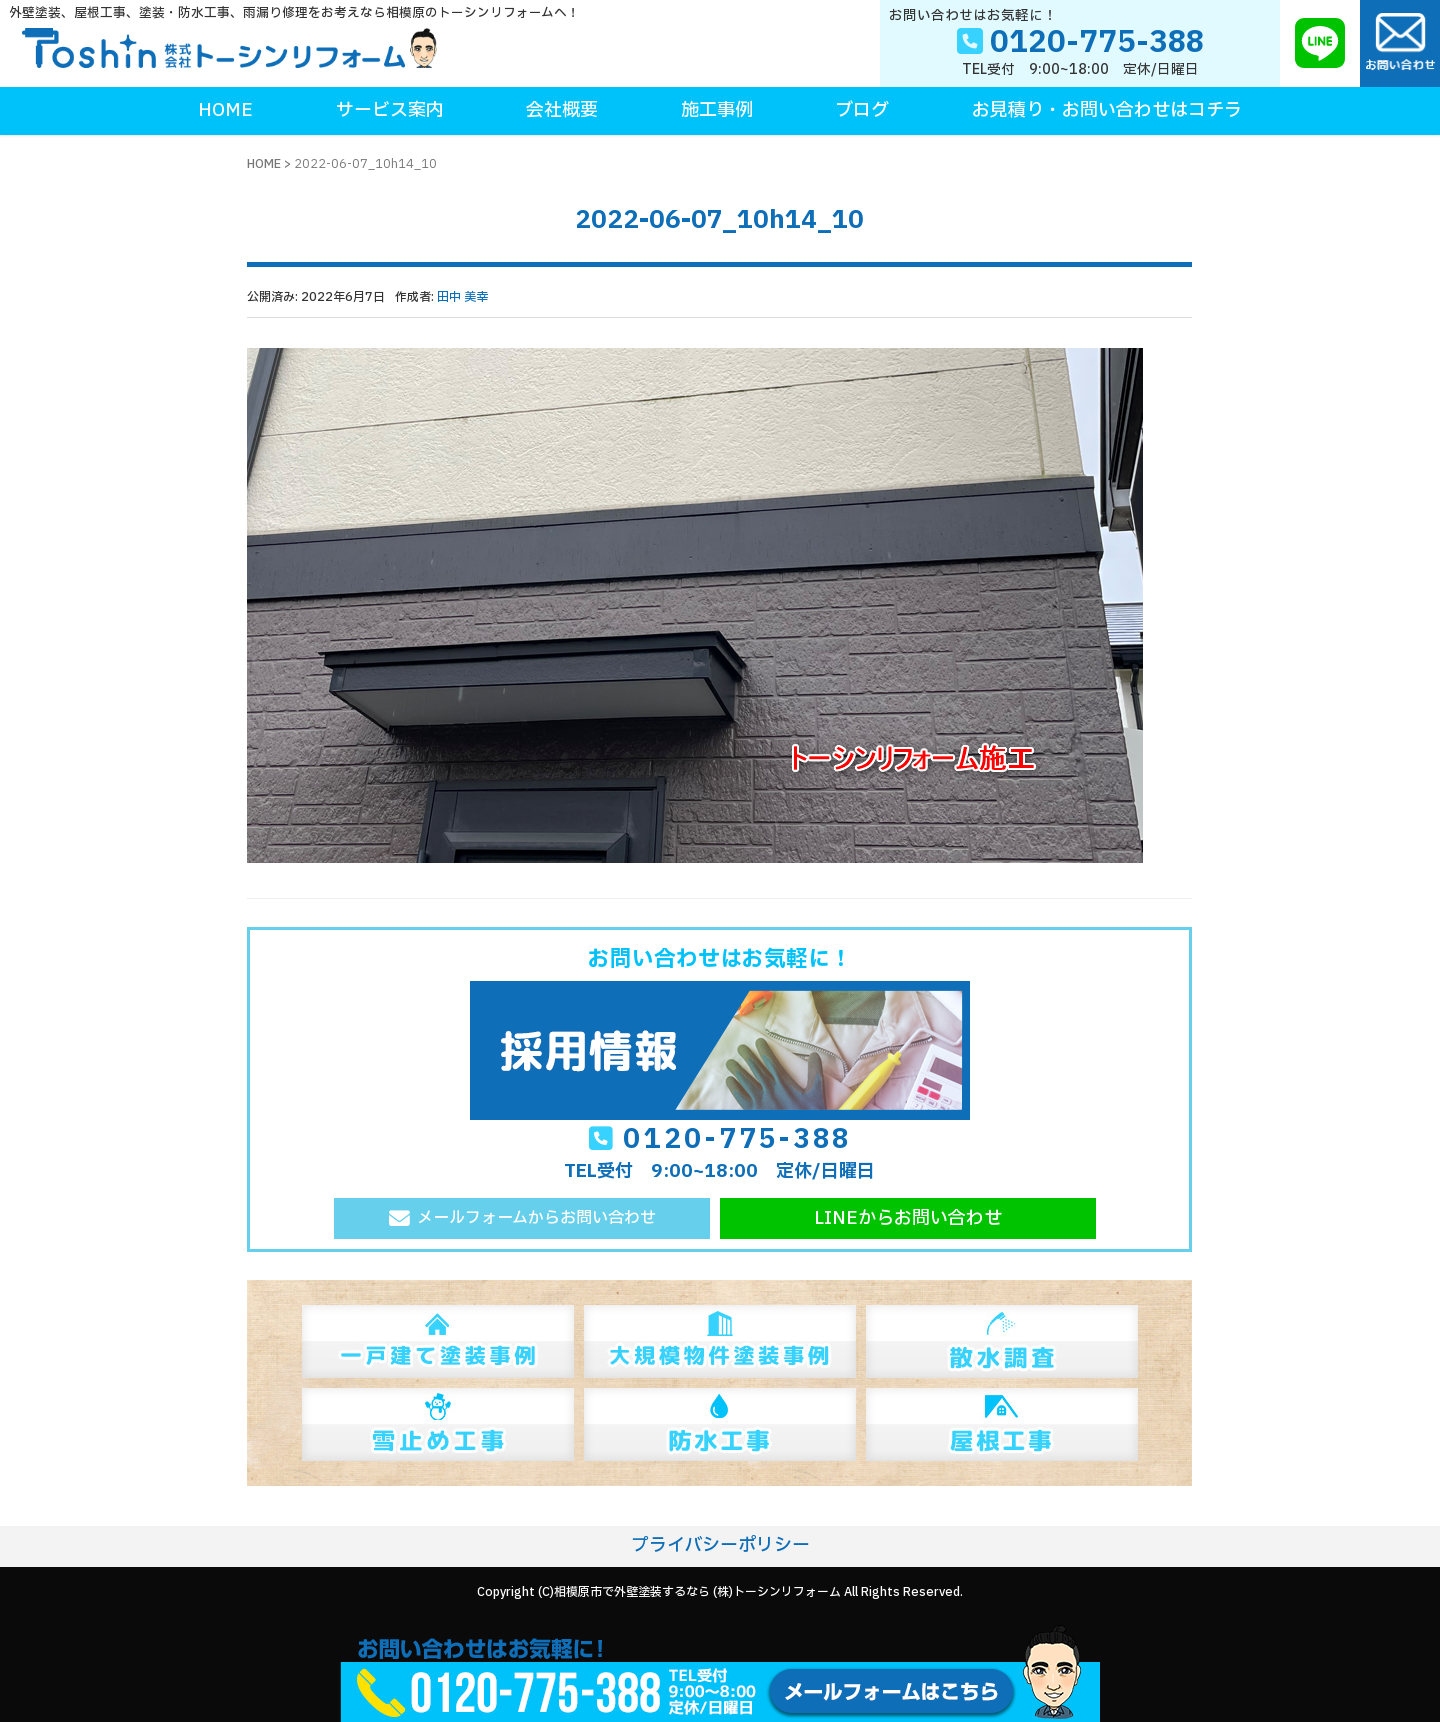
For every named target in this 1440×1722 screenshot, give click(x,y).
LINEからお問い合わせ (908, 1218)
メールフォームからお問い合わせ (536, 1218)
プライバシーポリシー (720, 1545)
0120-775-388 (737, 1139)
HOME (264, 164)
